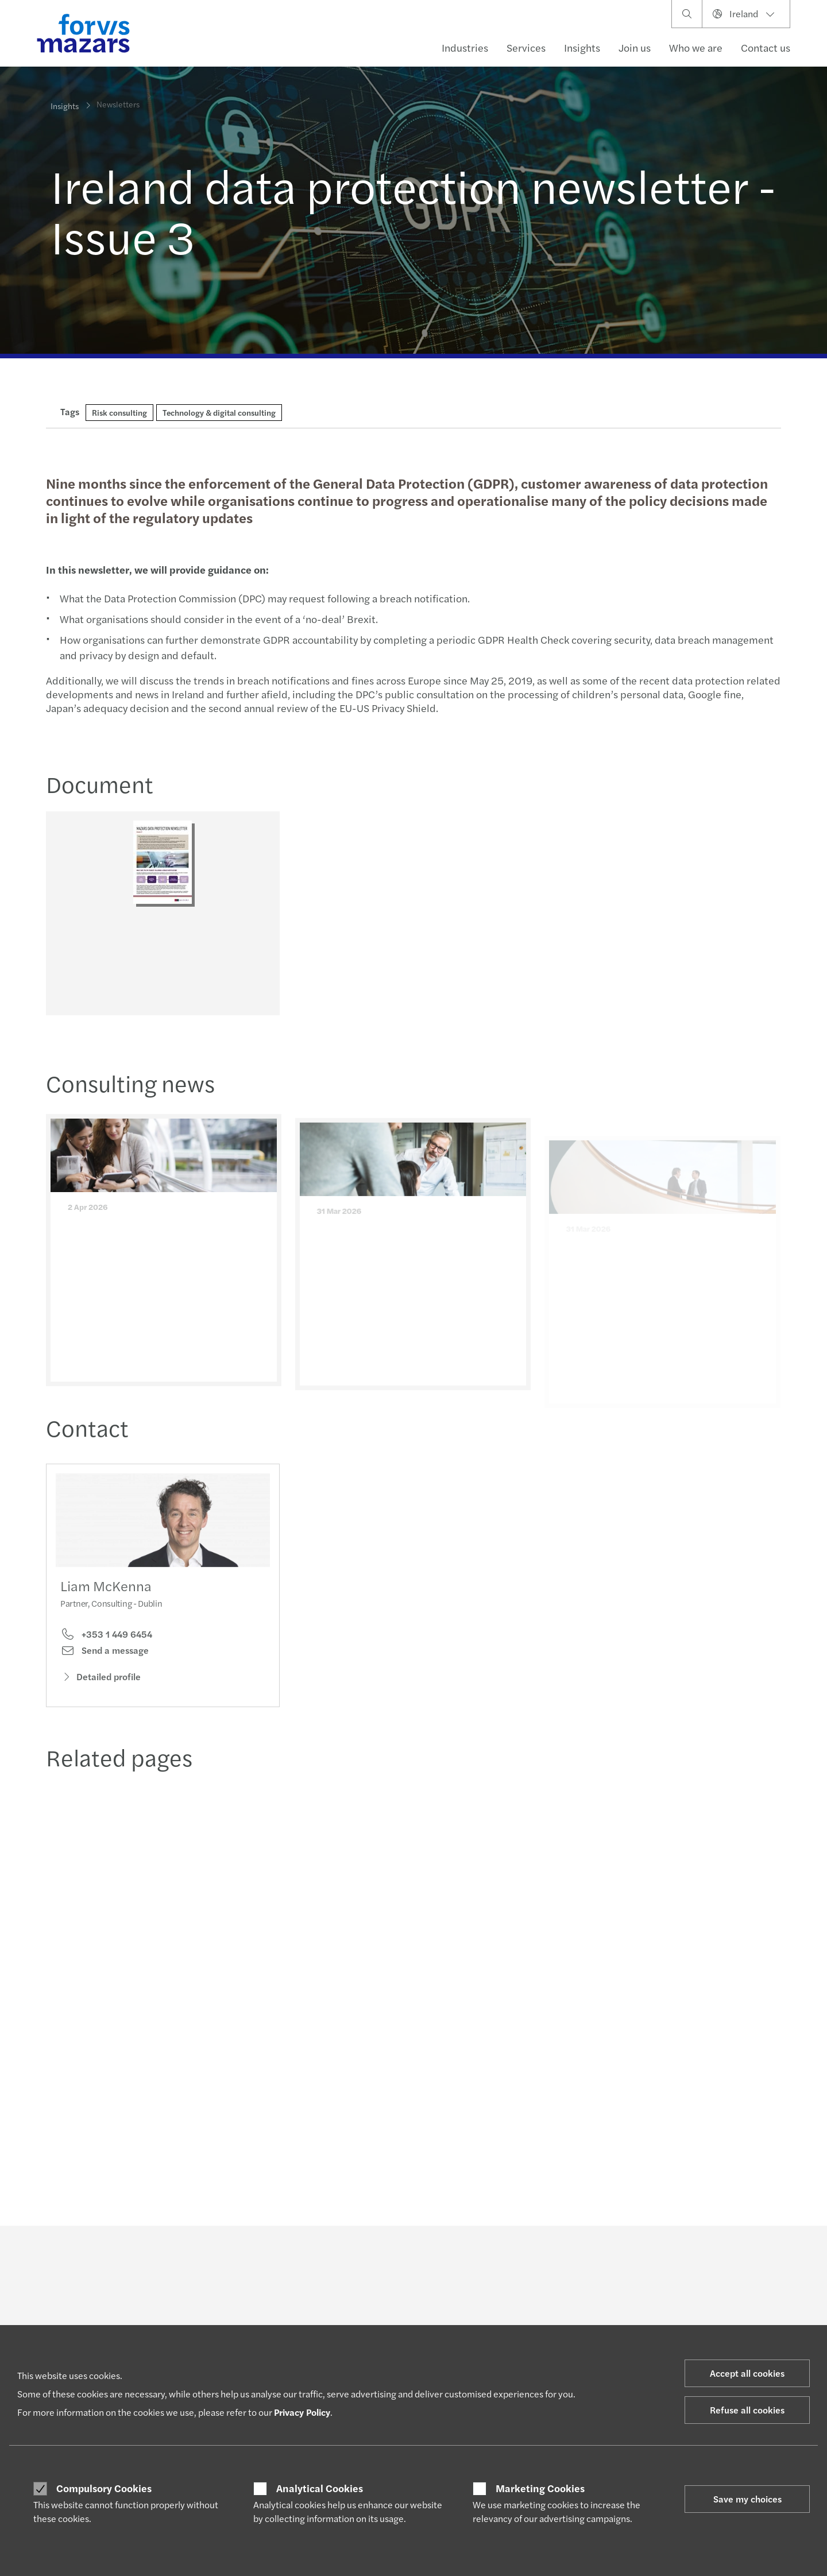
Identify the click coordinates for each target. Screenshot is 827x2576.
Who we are (695, 47)
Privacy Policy (302, 2412)
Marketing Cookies (540, 2488)
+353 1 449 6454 (106, 1652)
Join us (635, 47)
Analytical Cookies (319, 2488)
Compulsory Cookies (104, 2488)
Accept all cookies (747, 2373)
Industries (465, 47)
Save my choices (747, 2498)
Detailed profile (100, 1694)
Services (526, 47)
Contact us (765, 47)
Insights (582, 47)
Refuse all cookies (747, 2409)
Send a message (104, 1668)
